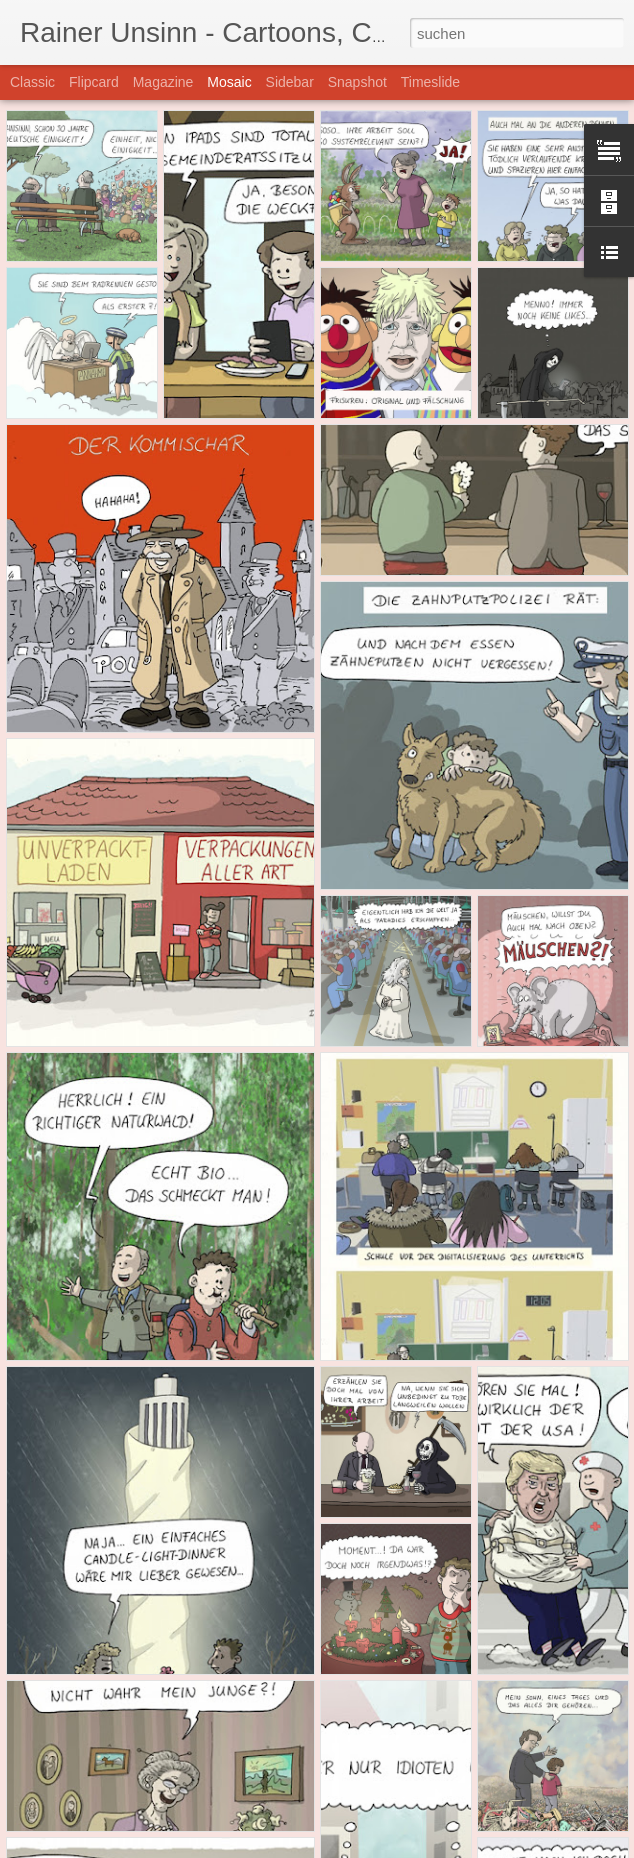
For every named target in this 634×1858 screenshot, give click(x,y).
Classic (32, 82)
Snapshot (357, 82)
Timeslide (430, 82)
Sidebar (290, 82)
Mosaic (229, 82)
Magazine (163, 82)
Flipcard (94, 82)
